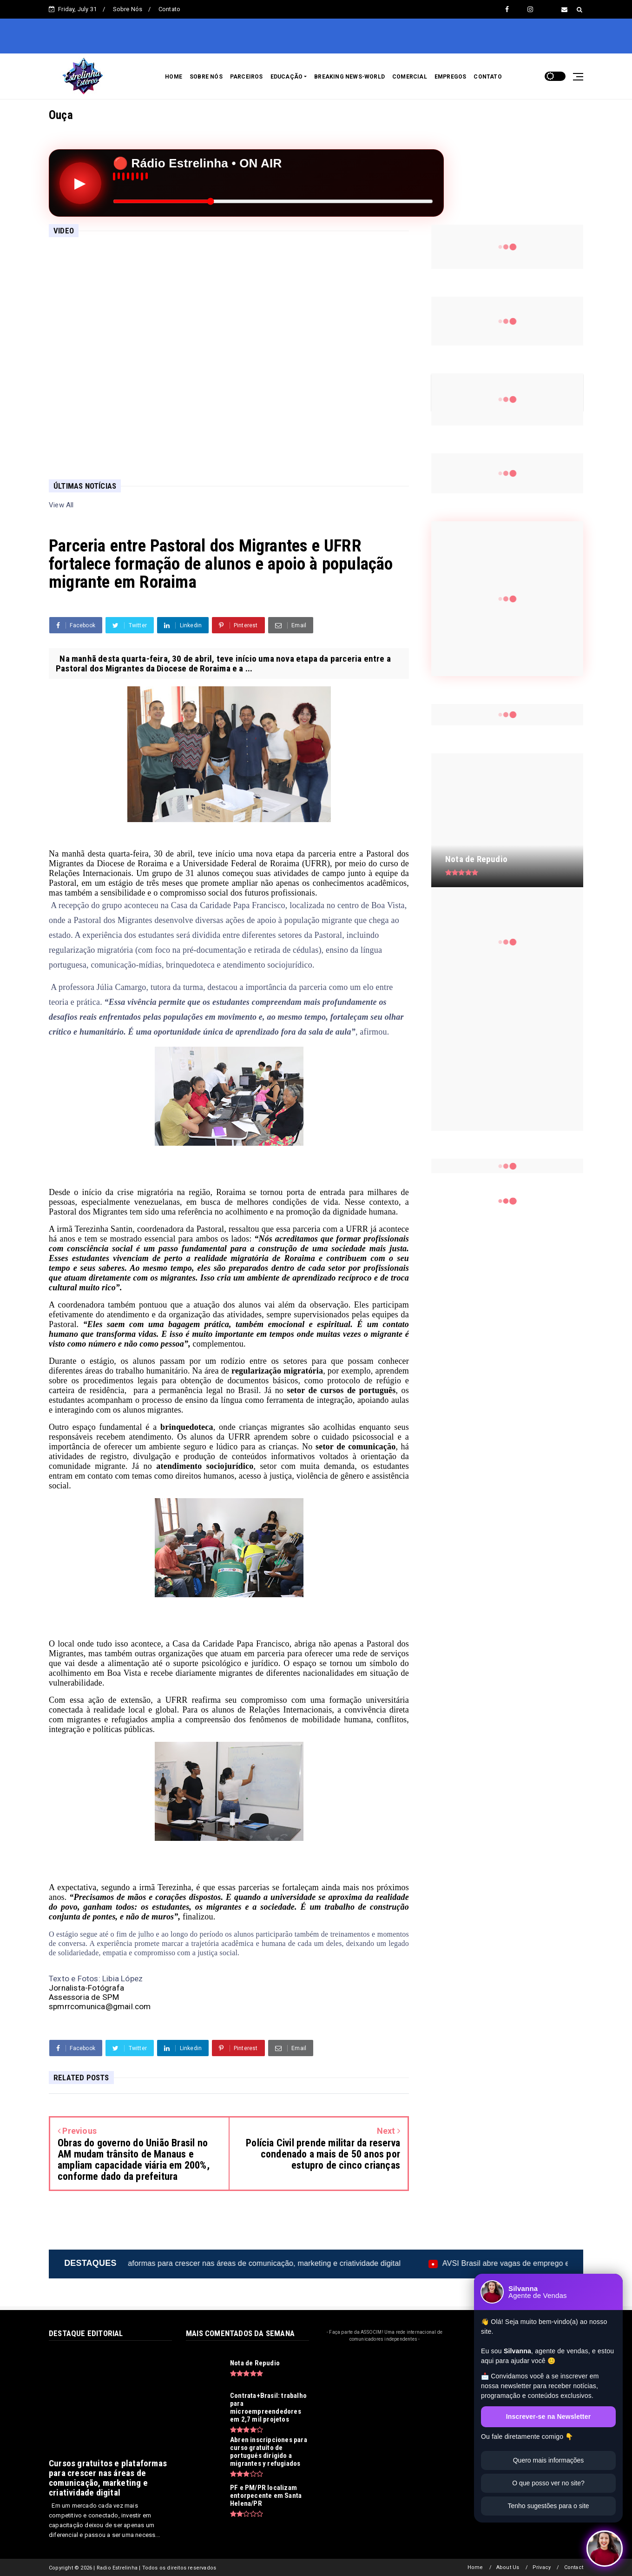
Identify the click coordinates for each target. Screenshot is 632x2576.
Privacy (542, 2567)
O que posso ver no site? (548, 2483)
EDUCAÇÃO (286, 76)
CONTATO (487, 76)
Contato (169, 9)
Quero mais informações (548, 2460)
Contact (573, 2567)
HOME (173, 76)
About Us (508, 2567)
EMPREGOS (450, 76)
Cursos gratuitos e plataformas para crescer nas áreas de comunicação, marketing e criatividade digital (292, 2263)
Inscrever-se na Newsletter (548, 2416)
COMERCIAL (409, 76)
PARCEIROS (246, 76)
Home (475, 2567)
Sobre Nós (128, 9)
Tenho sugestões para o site (548, 2506)
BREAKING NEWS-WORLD (349, 76)
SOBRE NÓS (206, 76)
